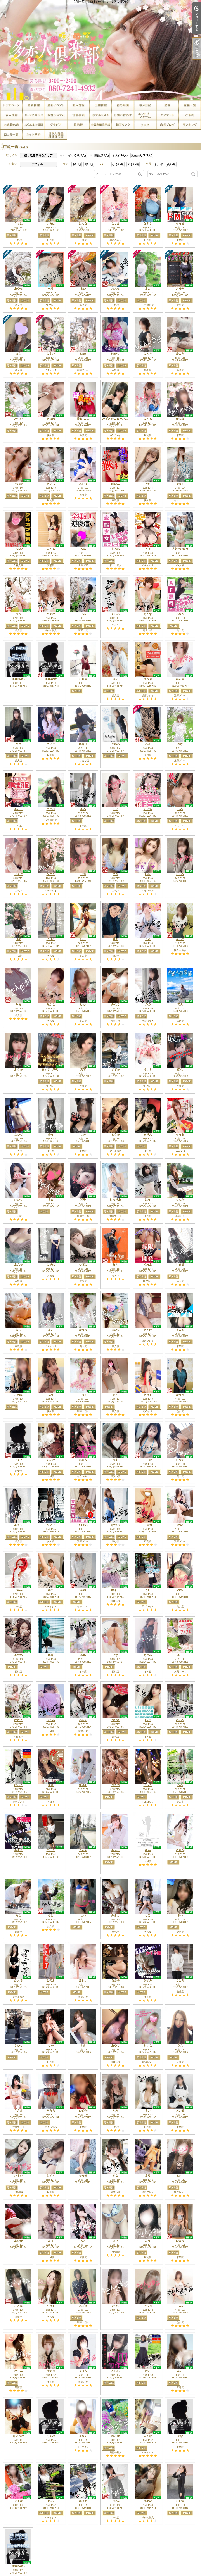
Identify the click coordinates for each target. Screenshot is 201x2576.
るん (115, 1394)
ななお (180, 1134)
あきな (83, 1459)
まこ (148, 288)
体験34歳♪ (18, 2566)
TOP (11, 105)
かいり (51, 1525)
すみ (51, 1199)
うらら (83, 1850)
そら (148, 483)
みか (148, 1850)
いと (83, 939)
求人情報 (11, 115)
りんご (18, 874)
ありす (148, 1394)
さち (51, 1785)
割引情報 (56, 105)
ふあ (148, 939)
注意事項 (78, 115)
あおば (83, 483)
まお (18, 353)
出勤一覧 (100, 105)
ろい (115, 809)
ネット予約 (34, 135)
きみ (115, 2110)
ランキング (189, 125)
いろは (51, 223)
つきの (115, 1785)
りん (83, 614)
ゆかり (115, 353)
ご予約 (189, 115)
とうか (115, 1134)
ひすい (18, 2175)
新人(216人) (120, 155)
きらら (51, 2110)
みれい (83, 1980)
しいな (180, 874)
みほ (148, 744)
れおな (115, 288)
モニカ (148, 1525)
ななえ (83, 2175)
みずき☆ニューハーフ (116, 418)
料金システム (56, 115)
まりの (83, 2436)
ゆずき (51, 2370)
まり (148, 2175)
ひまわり (83, 1525)
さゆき (180, 288)
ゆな (51, 1134)
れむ (180, 483)
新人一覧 (78, 105)
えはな (51, 939)
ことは (18, 2305)
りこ (148, 1915)
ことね (51, 809)
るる (180, 1785)
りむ (83, 1394)
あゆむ (83, 1785)
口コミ (11, 135)
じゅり (115, 679)
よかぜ (18, 1134)
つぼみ (83, 1264)
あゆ (83, 1590)
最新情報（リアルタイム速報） (34, 105)
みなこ (115, 1004)
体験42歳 (50, 679)
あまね (51, 418)
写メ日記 (145, 105)
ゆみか (180, 353)
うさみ (18, 2110)
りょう (18, 1459)
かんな (180, 418)
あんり (180, 679)
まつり (115, 2305)
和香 (83, 1199)
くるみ (51, 2436)
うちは (18, 223)
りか (51, 2045)
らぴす (180, 1459)
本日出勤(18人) (99, 155)
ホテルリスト (100, 115)
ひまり (180, 2240)
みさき (18, 1850)
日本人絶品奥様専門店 (56, 135)
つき (115, 874)
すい (148, 2110)
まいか (51, 744)
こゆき (51, 1850)
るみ (83, 2240)
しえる (180, 1264)
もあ (83, 548)
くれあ (148, 1264)
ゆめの (148, 2501)
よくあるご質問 (34, 125)
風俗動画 (167, 105)
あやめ (18, 1655)
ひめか (83, 2110)
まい (51, 1329)
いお (148, 874)
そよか (18, 2501)
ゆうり (83, 1329)
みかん (83, 1720)
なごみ (115, 223)
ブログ (145, 125)
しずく (51, 2175)
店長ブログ (167, 125)
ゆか (83, 1004)
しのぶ (51, 1980)
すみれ (180, 1329)
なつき (51, 874)
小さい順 (118, 164)
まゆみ (115, 744)
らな (18, 1915)
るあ (83, 1655)
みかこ (51, 1004)
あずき (83, 2305)
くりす (51, 2305)
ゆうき (148, 679)
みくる (148, 418)
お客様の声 (11, 125)
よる (51, 2240)
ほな (180, 1069)
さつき (148, 2305)
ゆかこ (18, 1785)
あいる (180, 2110)
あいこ (180, 939)
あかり (18, 809)
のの (148, 1004)
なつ (18, 744)
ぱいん (115, 483)
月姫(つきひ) (180, 548)
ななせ (180, 223)
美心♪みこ (83, 418)
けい (148, 2370)
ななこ (18, 1720)
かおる (18, 1980)
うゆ (148, 548)
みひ (115, 2240)
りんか (180, 1199)
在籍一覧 (189, 105)
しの (83, 1134)
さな (180, 744)
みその (51, 1264)
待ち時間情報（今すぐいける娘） (123, 105)
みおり (115, 1850)
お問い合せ (123, 115)
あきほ (83, 744)
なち (18, 1329)
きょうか (18, 2436)
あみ (83, 809)
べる (51, 288)
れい (51, 2501)
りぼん (115, 2501)
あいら (51, 483)
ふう (51, 1394)
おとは (115, 2436)
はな (148, 1199)
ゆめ (83, 353)
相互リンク (123, 125)
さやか (51, 614)
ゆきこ (115, 1590)
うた (148, 1590)
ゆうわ (83, 2501)
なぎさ (148, 223)
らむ (51, 1915)
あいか (18, 2240)
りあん (18, 1590)
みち (180, 1590)
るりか (180, 1850)
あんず (148, 614)
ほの (18, 939)
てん (180, 1004)
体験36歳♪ (18, 679)
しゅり (83, 679)
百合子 (115, 1980)
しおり (180, 2501)
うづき (148, 1069)
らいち (148, 809)
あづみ (148, 1655)
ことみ (180, 1980)
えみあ (115, 548)
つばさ (115, 1720)
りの (83, 874)
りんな (18, 548)
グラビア (56, 125)
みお (18, 1004)
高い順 (88, 164)
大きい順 (133, 164)
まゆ (83, 288)
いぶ (148, 1720)
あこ (180, 2370)
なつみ (115, 1525)
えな (115, 2175)
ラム (180, 2045)
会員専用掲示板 (100, 125)
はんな (83, 223)
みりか (180, 614)
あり (180, 1655)
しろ (180, 809)
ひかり (18, 1199)
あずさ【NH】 (51, 1069)
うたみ (51, 1720)
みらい (18, 418)
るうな (83, 2370)
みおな (148, 2436)
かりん (18, 2370)
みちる (51, 548)
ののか (51, 1459)
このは (18, 1394)
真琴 (83, 1069)
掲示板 (78, 125)
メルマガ (34, 115)
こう (148, 2240)
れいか (180, 1720)
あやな (18, 288)
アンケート (167, 115)
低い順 (76, 164)
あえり (18, 1525)
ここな (148, 1459)
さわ (180, 1915)
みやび (51, 353)
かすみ (148, 1980)
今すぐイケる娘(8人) (73, 155)
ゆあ (115, 1459)
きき (83, 2045)
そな (180, 2436)
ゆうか (180, 1394)
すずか (115, 1069)
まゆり (115, 1329)
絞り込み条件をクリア (38, 155)
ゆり (180, 2175)
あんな (18, 1264)
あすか (148, 1329)
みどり (148, 353)
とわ (83, 1915)
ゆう (18, 614)
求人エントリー (145, 115)
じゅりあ (115, 1199)
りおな (18, 483)
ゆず (115, 1655)
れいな (148, 2045)
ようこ (148, 1785)
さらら (115, 2370)
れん (115, 1264)
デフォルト (38, 164)
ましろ (115, 614)
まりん (148, 1134)
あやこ (115, 2045)
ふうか (18, 1069)
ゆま (51, 1590)
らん (180, 2305)
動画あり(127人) (141, 155)
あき (51, 1655)
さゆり (18, 2045)
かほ (180, 1525)
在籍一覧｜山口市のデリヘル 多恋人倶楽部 (100, 50)
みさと (115, 1915)
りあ (115, 939)
